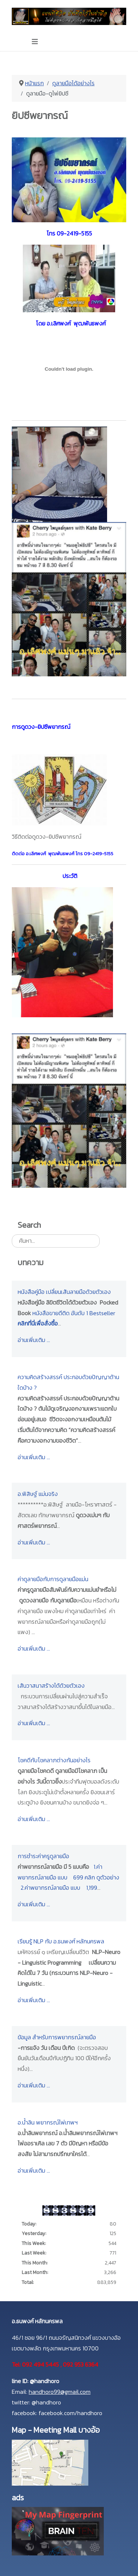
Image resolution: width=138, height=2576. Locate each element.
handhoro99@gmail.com (60, 2391)
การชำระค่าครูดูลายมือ (43, 1856)
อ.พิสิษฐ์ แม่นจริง (38, 1493)
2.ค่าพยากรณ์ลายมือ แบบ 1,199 (59, 1887)
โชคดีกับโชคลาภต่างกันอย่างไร (54, 1760)
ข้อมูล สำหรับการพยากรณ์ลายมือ (57, 2037)
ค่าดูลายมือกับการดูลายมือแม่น (53, 1579)
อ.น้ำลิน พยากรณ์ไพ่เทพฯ (48, 2122)
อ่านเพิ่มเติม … (34, 1339)
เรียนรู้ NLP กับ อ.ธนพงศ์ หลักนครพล (61, 1941)
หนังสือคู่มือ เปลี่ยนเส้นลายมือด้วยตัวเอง (64, 1291)
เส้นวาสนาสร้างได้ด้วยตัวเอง (51, 1685)
